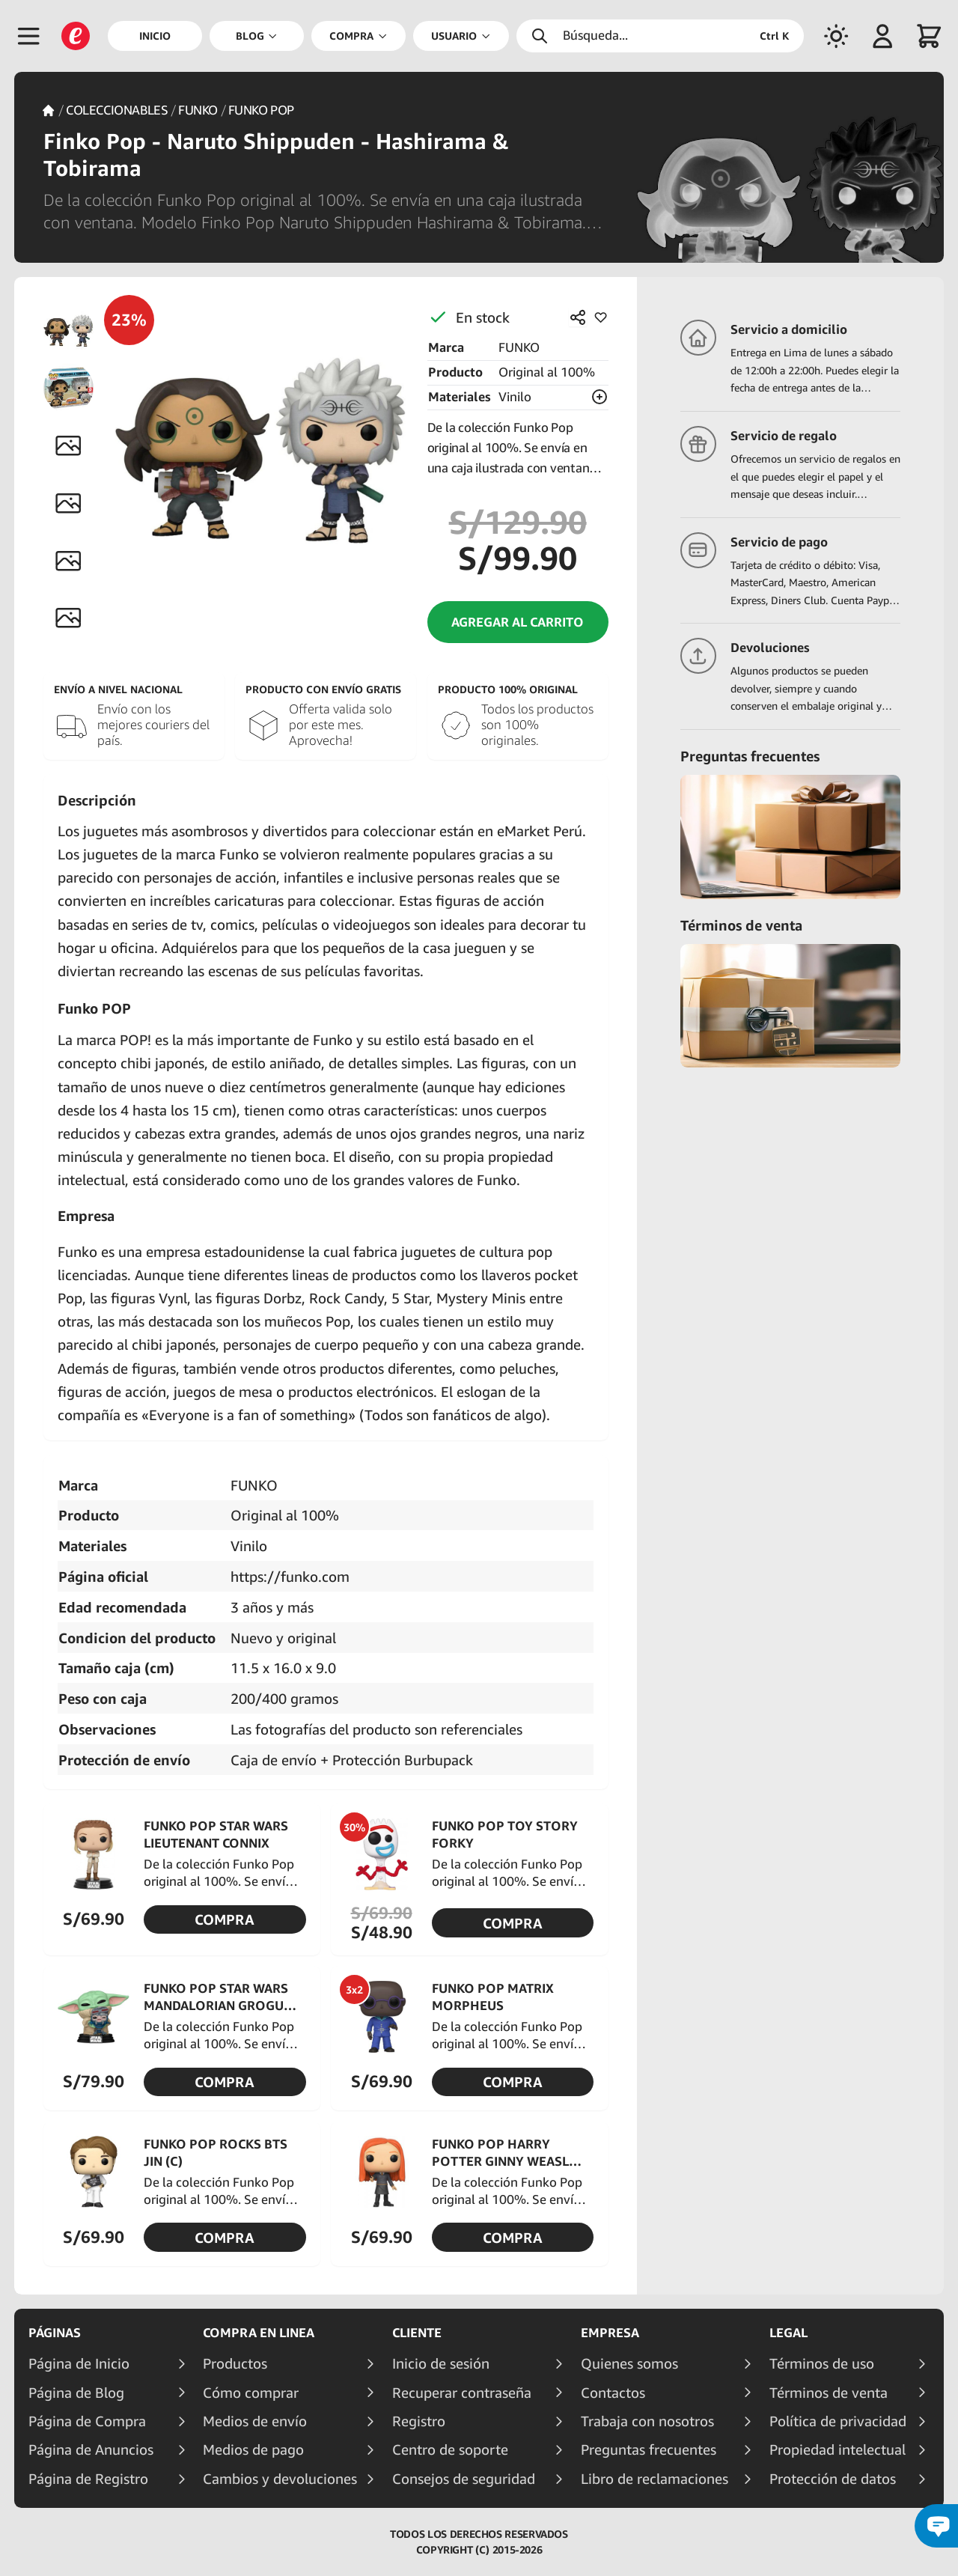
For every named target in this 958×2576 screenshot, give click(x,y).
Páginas (54, 2332)
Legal (788, 2332)
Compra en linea (258, 2332)
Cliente (417, 2332)
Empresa (610, 2332)
